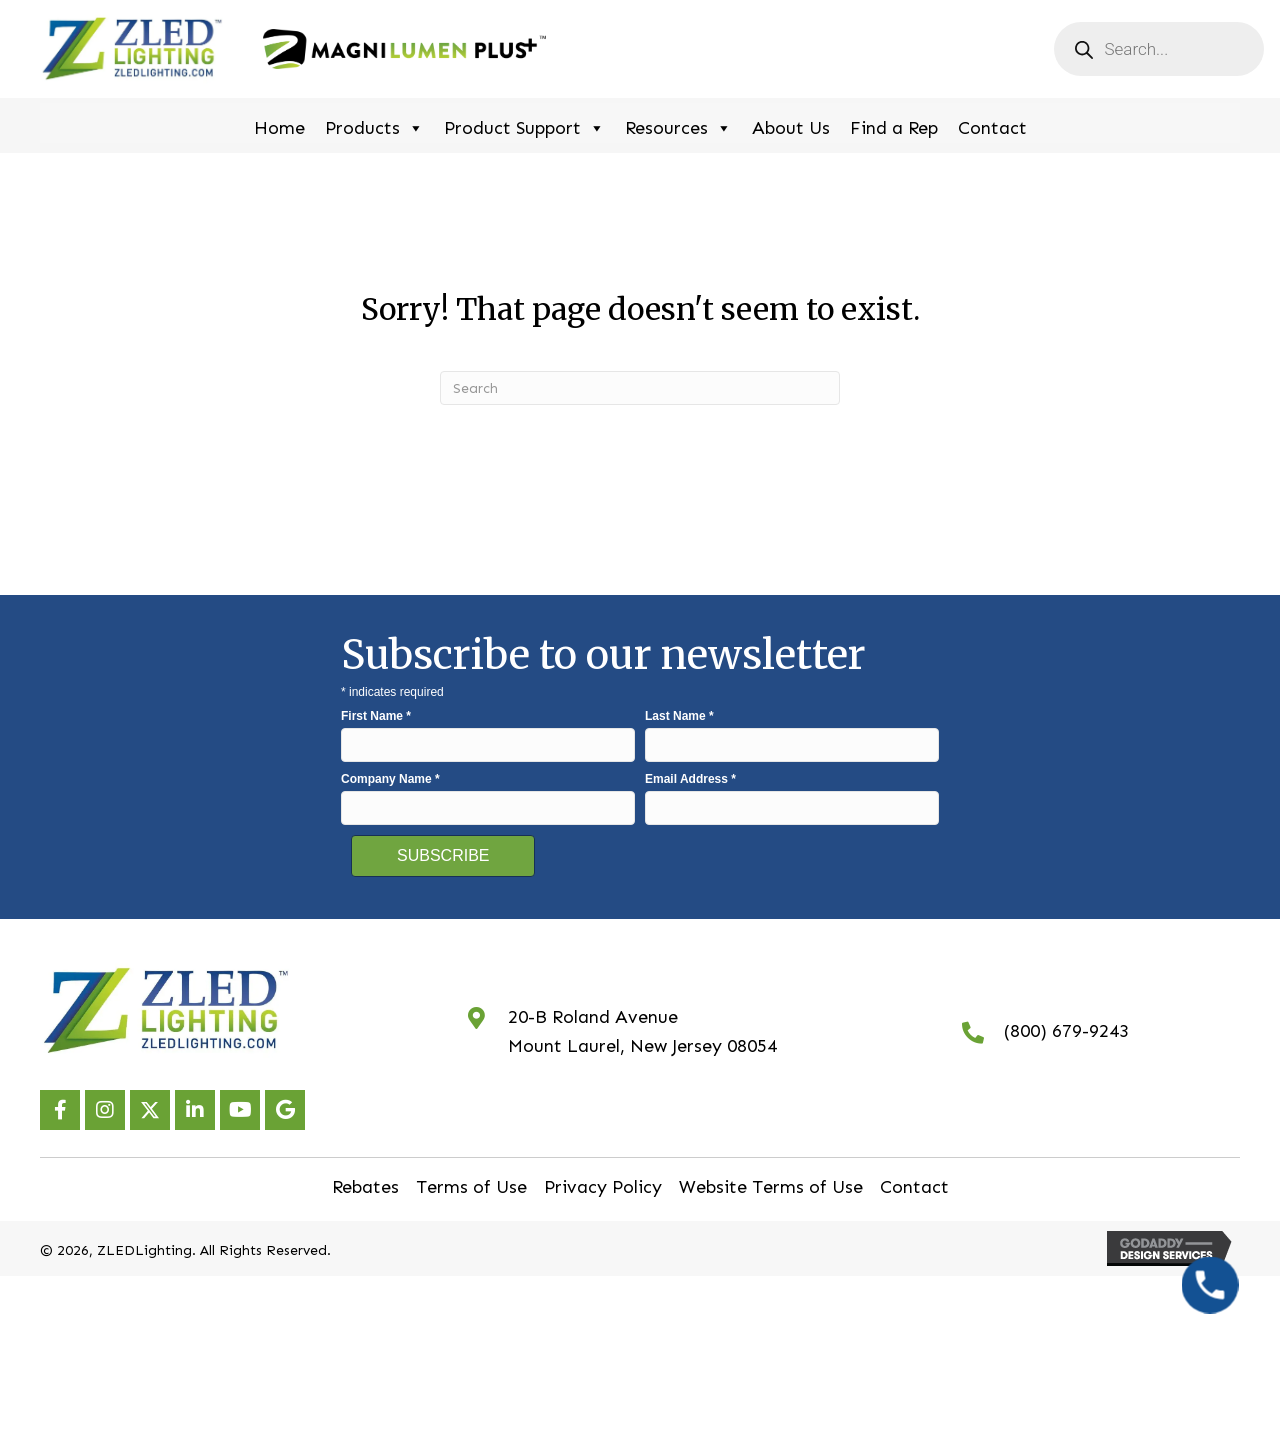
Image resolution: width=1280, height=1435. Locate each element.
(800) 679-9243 (1066, 1031)
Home (279, 128)
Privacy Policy (603, 1187)
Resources (678, 125)
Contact (992, 128)
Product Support (524, 125)
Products (374, 125)
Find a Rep (894, 128)
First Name (376, 716)
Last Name (679, 716)
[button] (60, 1110)
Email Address (690, 779)
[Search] (640, 388)
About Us (791, 128)
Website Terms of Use (771, 1187)
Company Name (390, 779)
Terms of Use (471, 1187)
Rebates (365, 1187)
